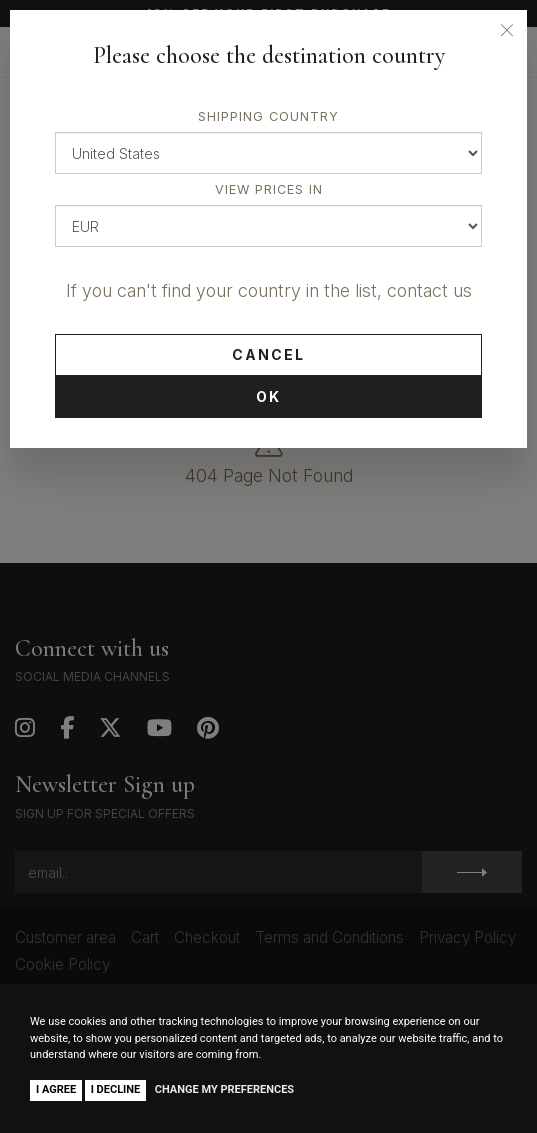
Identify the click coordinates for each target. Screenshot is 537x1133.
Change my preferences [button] (224, 1089)
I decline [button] (116, 1089)
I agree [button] (56, 1089)
